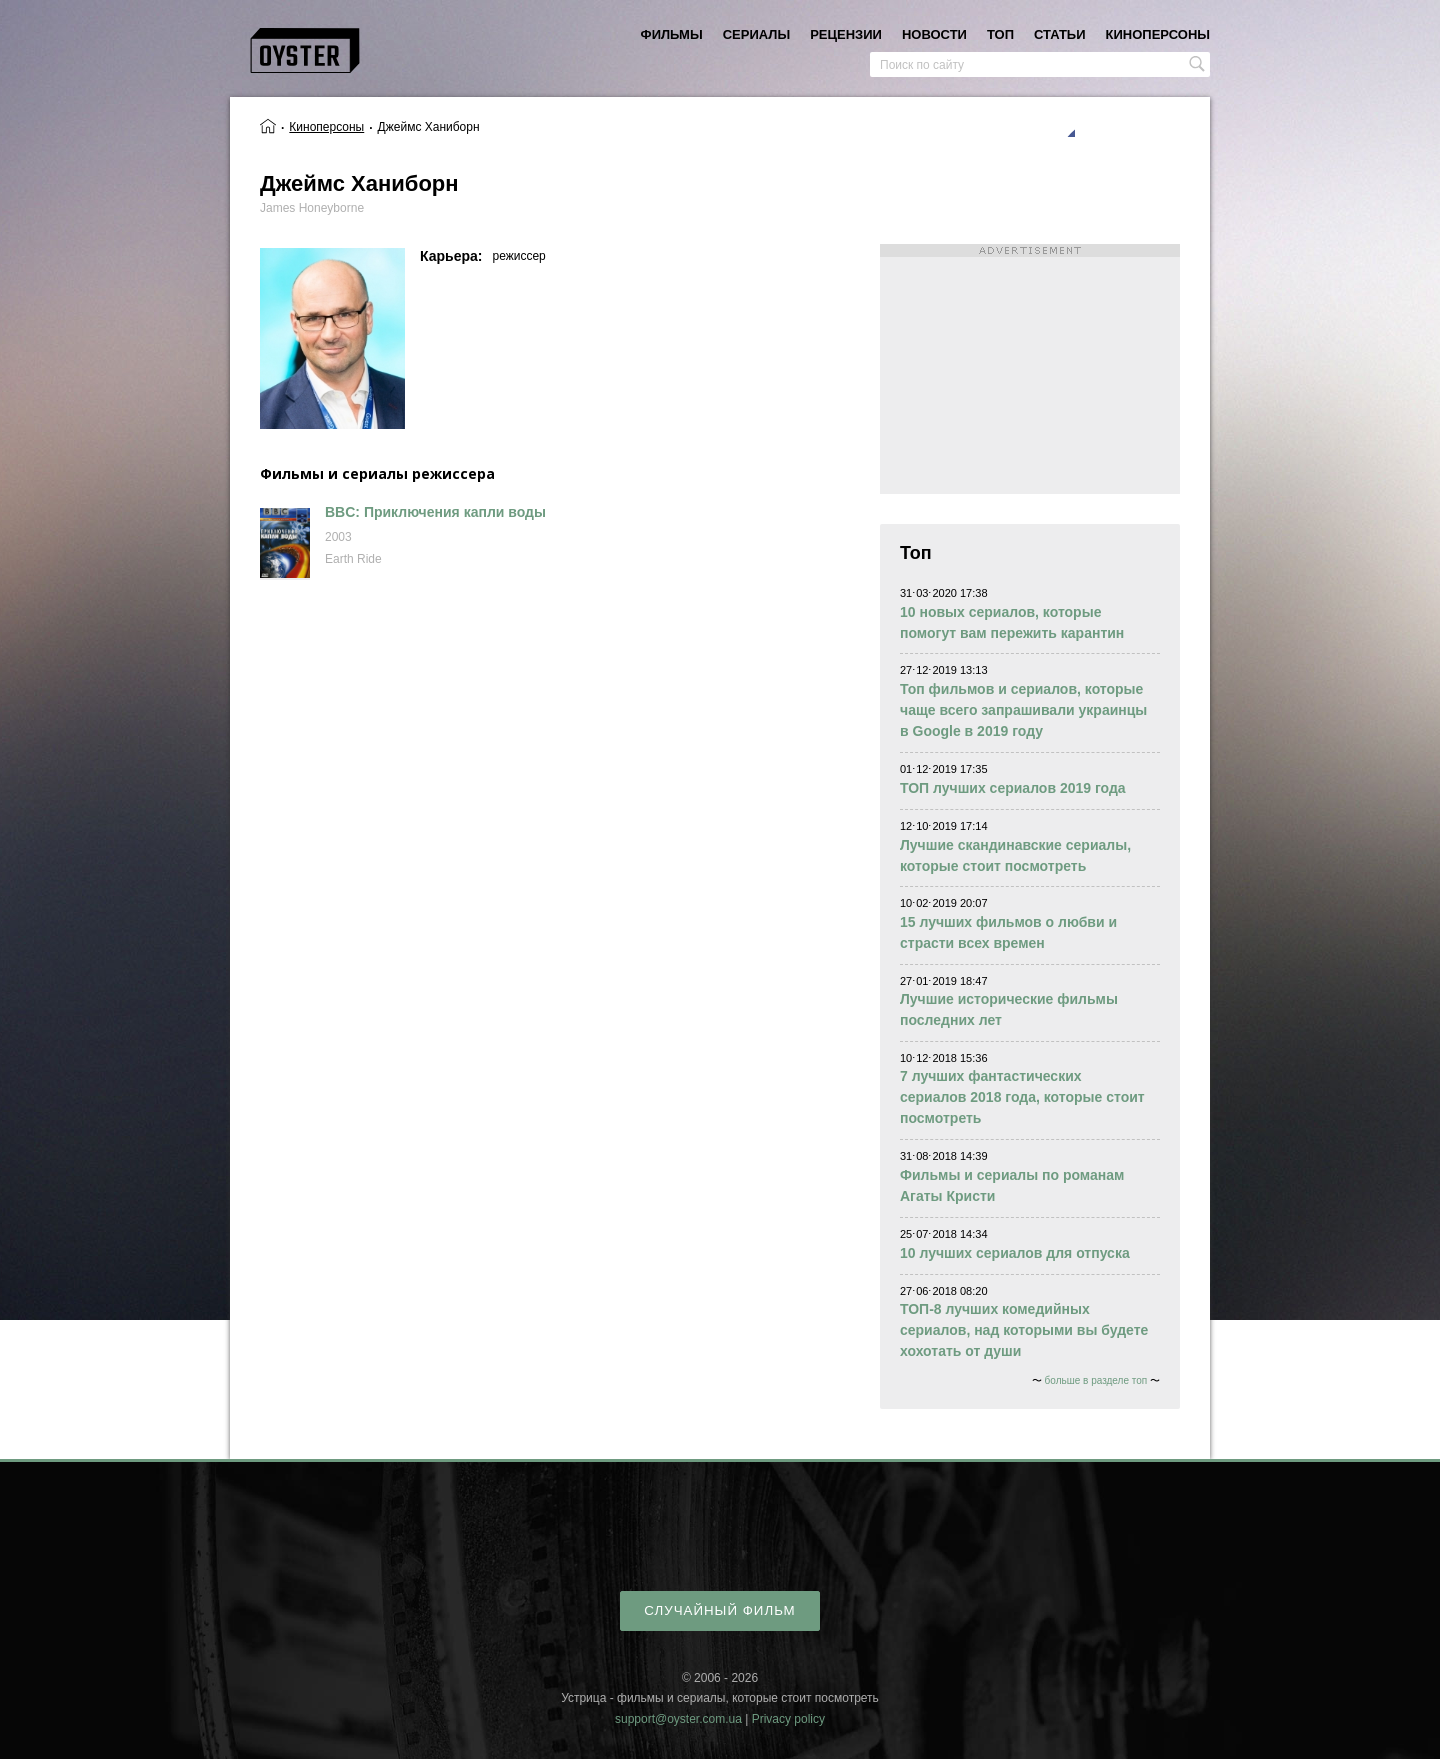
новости (934, 34)
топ (1000, 34)
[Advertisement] (1030, 369)
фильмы (672, 34)
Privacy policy (788, 1719)
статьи (1060, 34)
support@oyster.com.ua (678, 1719)
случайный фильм (719, 1610)
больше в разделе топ (1096, 1380)
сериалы (756, 34)
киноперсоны (1158, 34)
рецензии (846, 34)
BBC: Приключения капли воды (435, 512)
